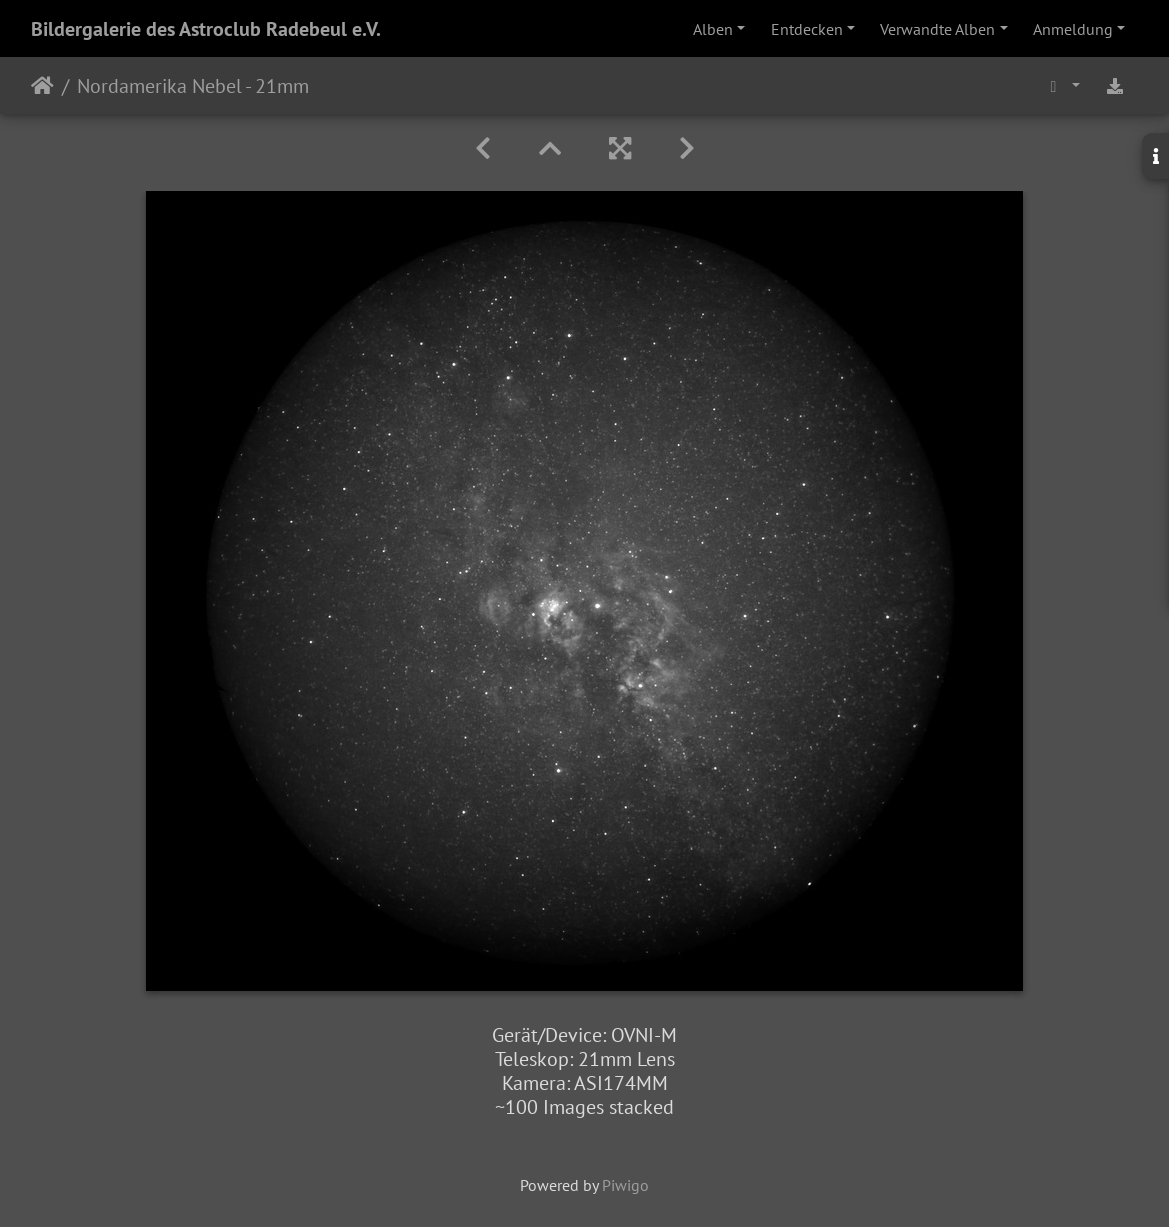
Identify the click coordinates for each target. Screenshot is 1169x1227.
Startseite (42, 86)
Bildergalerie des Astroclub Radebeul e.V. (206, 29)
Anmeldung (1073, 29)
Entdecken (807, 29)
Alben (713, 29)
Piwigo (625, 1185)
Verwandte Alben (937, 29)
